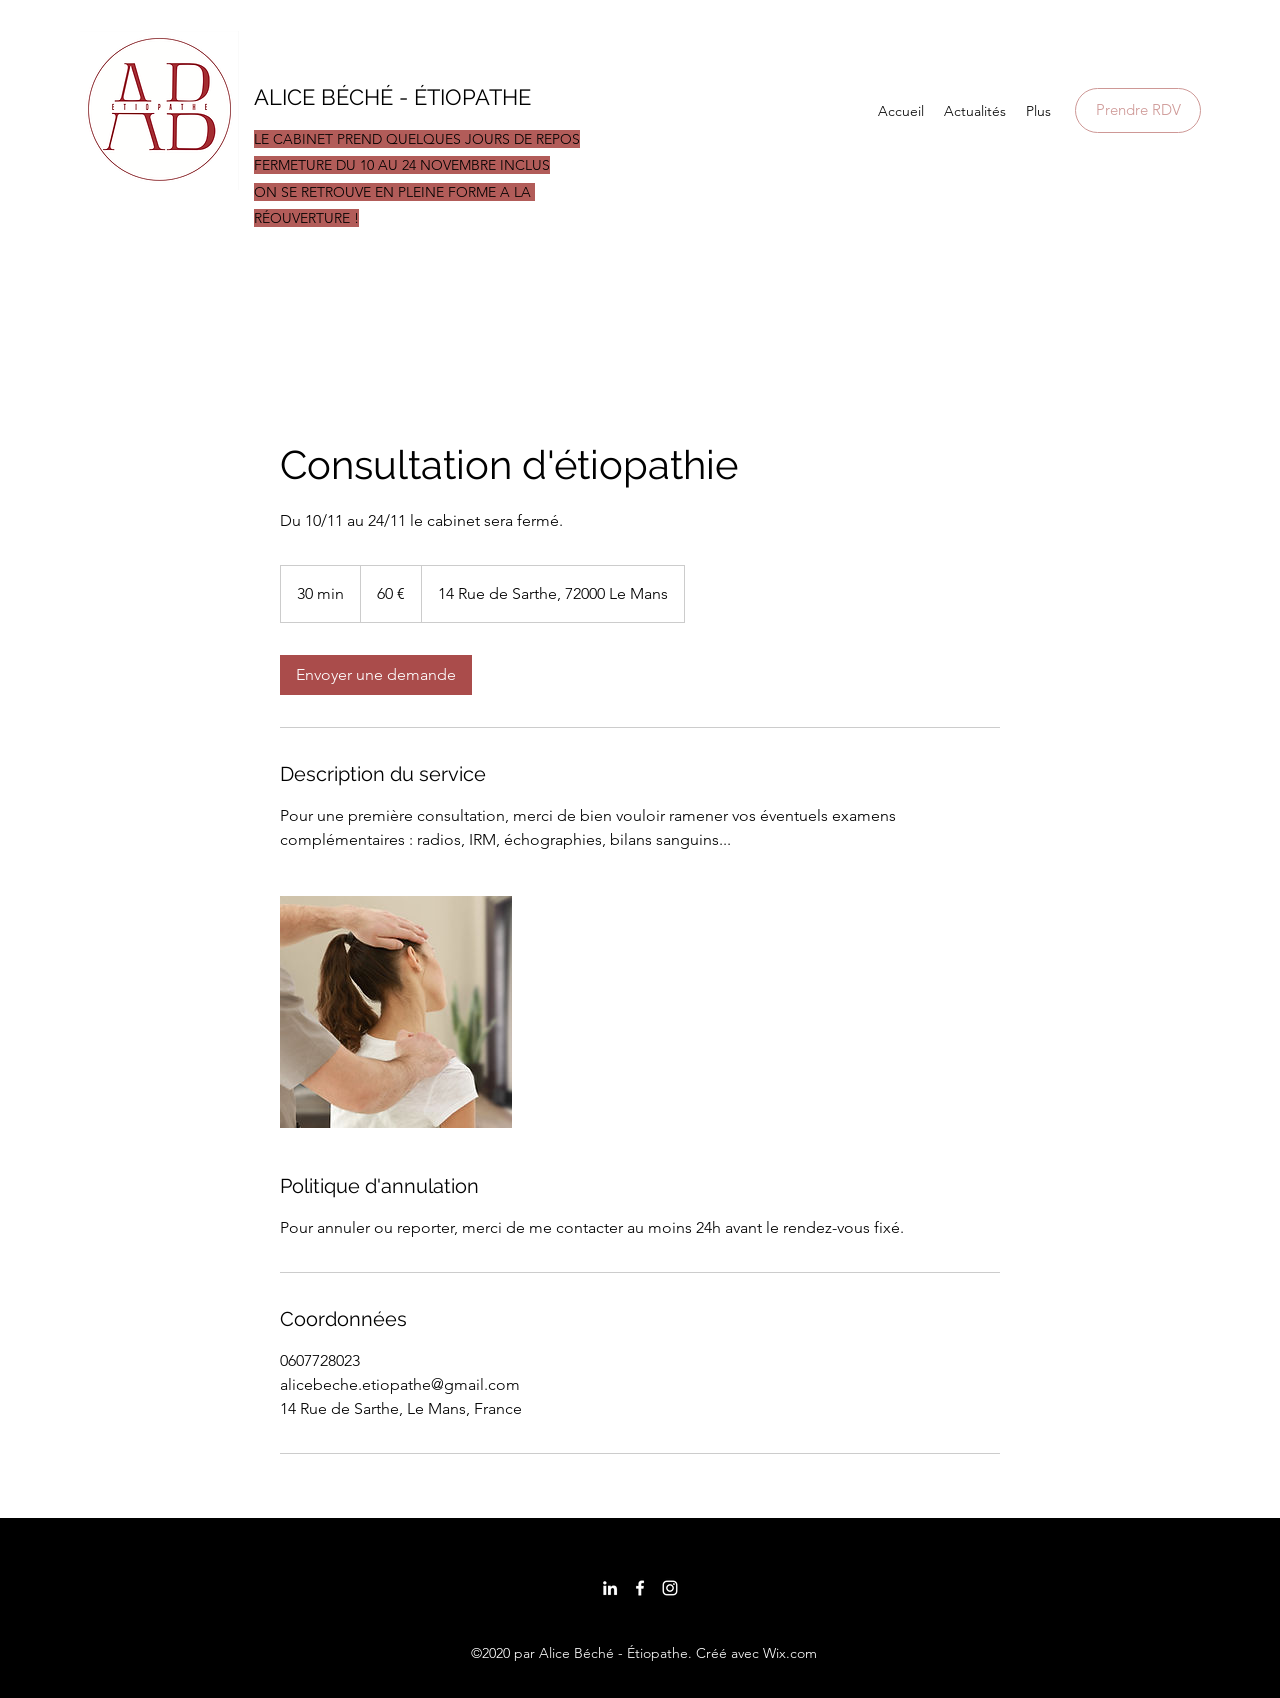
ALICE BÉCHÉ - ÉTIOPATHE (395, 97)
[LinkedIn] (610, 1588)
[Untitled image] (396, 1012)
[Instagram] (670, 1588)
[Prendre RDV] (1138, 110)
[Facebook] (640, 1588)
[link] (376, 675)
